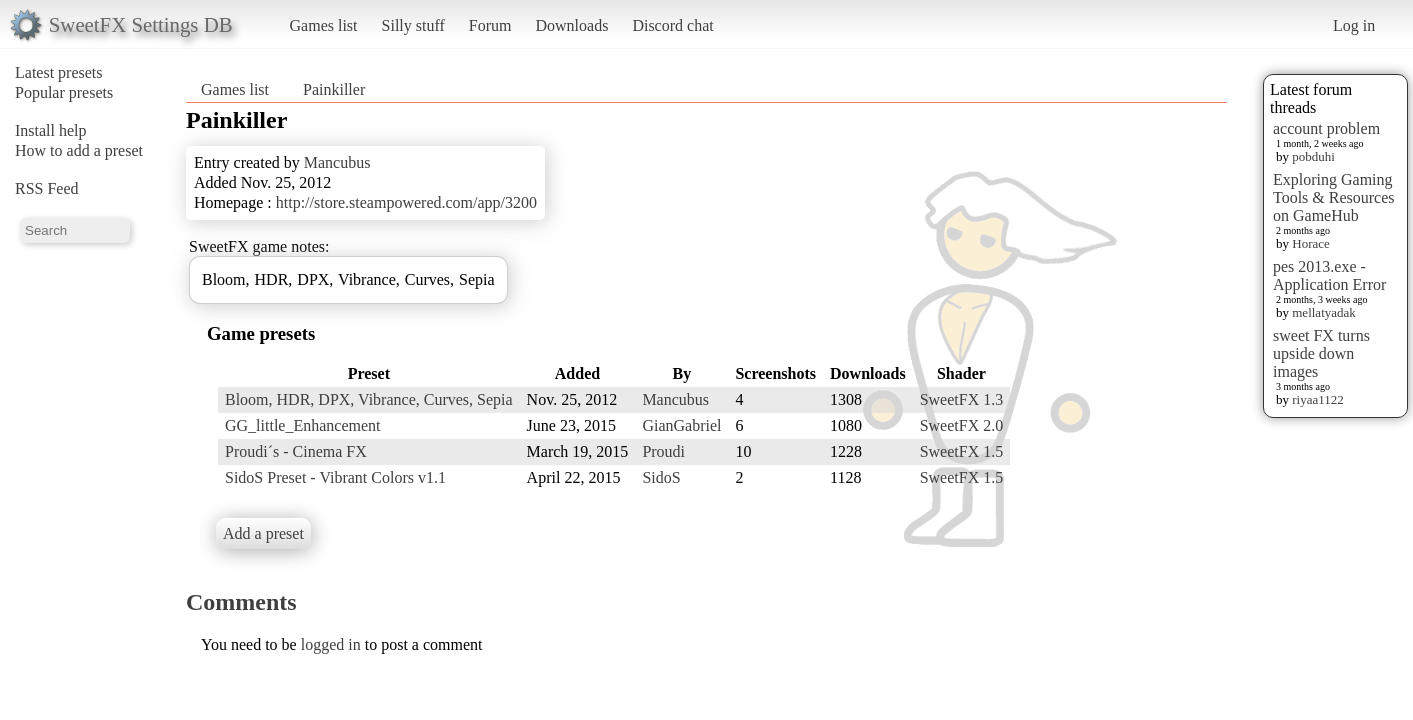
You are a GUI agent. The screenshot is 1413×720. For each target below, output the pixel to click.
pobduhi (1313, 156)
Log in (1354, 25)
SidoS (661, 477)
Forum (490, 25)
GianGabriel (681, 425)
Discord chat (672, 25)
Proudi (663, 451)
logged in (331, 644)
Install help (51, 130)
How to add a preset (79, 150)
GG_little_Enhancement (303, 425)
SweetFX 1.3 (962, 399)
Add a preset (263, 533)
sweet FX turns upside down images (1321, 353)
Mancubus (337, 162)
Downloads (571, 25)
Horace (1311, 243)
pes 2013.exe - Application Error (1329, 275)
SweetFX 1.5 (962, 451)
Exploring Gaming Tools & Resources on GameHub (1334, 197)
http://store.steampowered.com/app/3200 (406, 202)
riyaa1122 (1318, 399)
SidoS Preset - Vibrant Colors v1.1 (335, 477)
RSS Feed (47, 188)
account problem (1326, 128)
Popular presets (64, 92)
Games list (324, 25)
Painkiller (334, 89)
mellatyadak (1324, 312)
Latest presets (59, 72)
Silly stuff (413, 25)
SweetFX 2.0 (962, 425)
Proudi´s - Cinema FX (296, 451)
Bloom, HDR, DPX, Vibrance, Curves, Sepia (369, 399)
